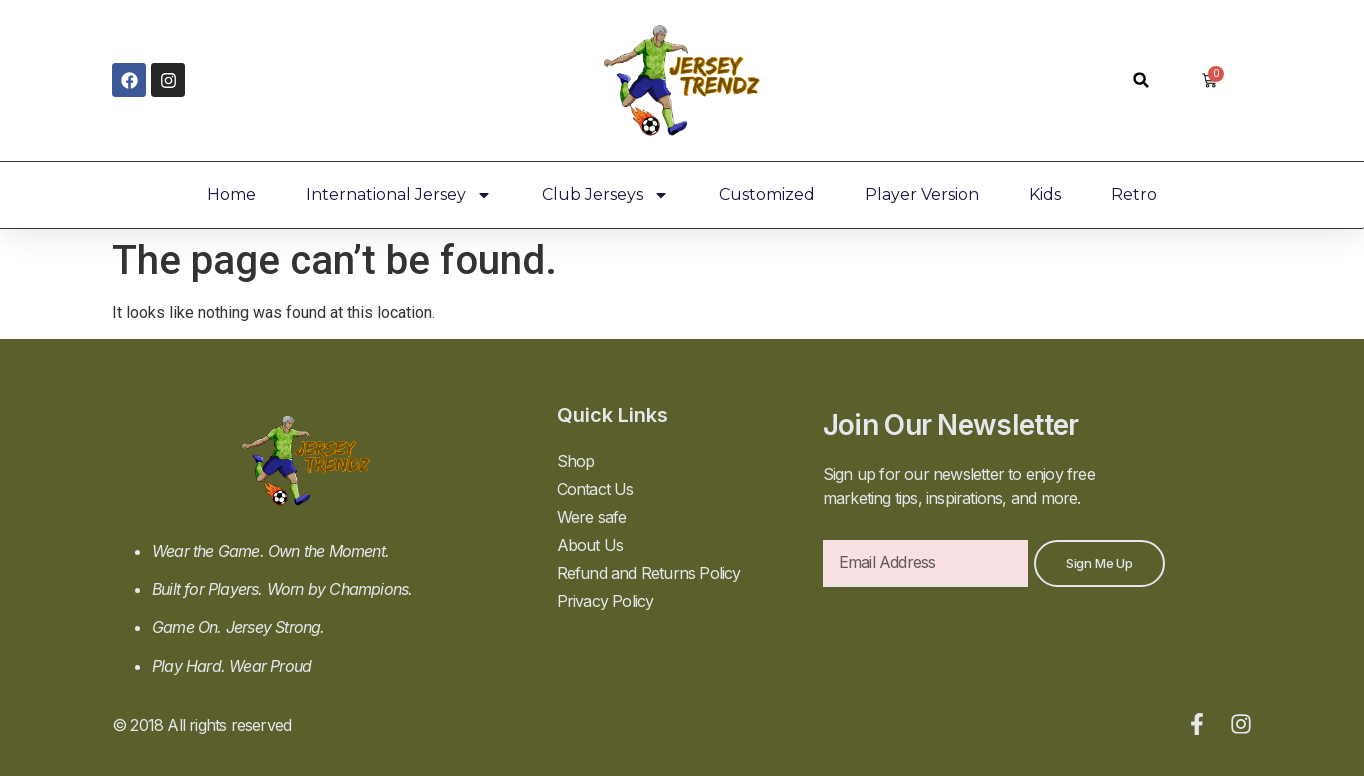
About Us (590, 545)
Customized (767, 194)
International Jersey (399, 195)
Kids (1045, 194)
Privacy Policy (605, 601)
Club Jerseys (605, 195)
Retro (1134, 194)
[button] (1141, 80)
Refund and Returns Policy (649, 573)
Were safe (592, 517)
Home (231, 194)
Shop (576, 461)
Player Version (922, 194)
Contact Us (595, 489)
